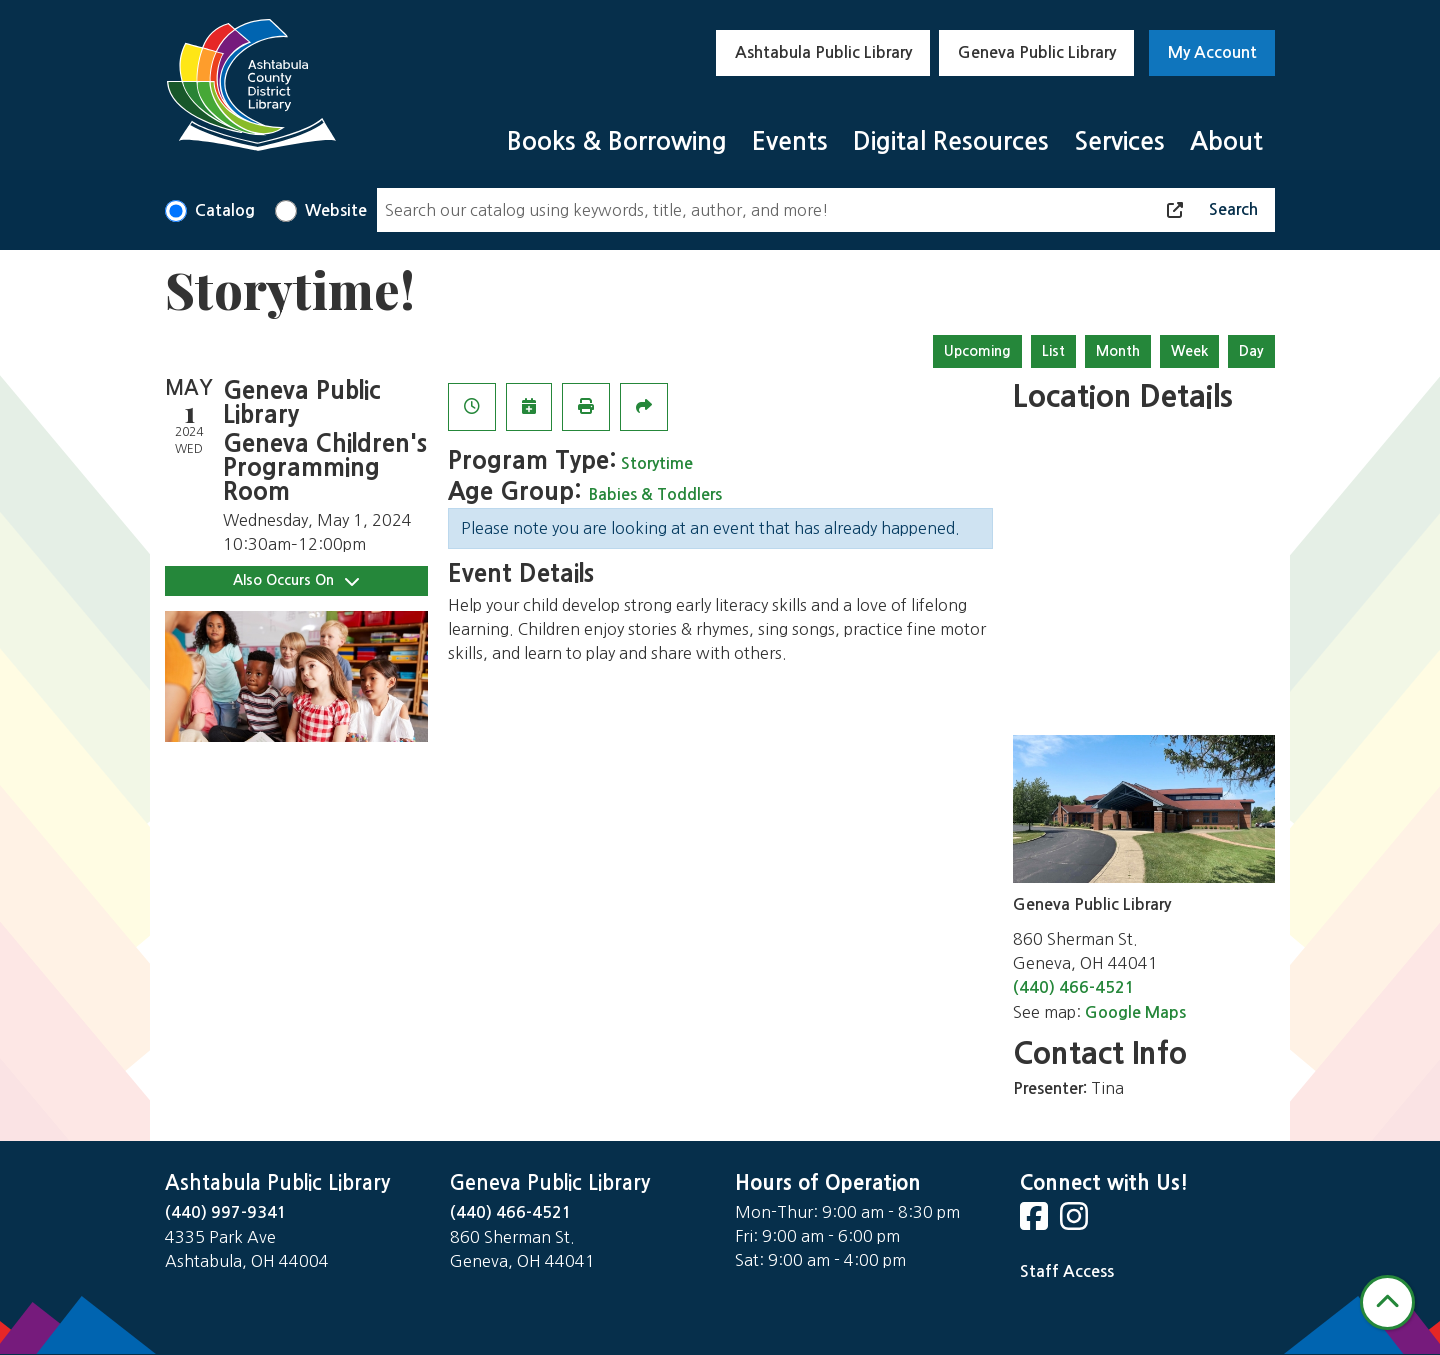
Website (336, 210)
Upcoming (977, 351)
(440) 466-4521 (1074, 987)
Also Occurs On (296, 580)
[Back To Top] (1387, 1302)
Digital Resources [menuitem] (951, 141)
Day (1251, 351)
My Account (1212, 52)
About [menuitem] (1226, 141)
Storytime (657, 463)
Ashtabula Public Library (823, 52)
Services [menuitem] (1119, 141)
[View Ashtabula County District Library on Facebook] (1036, 1222)
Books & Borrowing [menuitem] (617, 141)
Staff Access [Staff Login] (1067, 1271)
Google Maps (1135, 1012)
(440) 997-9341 (226, 1212)
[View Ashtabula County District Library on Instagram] (1076, 1222)
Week (1189, 351)
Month (1118, 351)
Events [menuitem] (790, 141)
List (1053, 351)
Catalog (225, 210)
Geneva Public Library (1037, 52)
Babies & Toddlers (655, 494)
